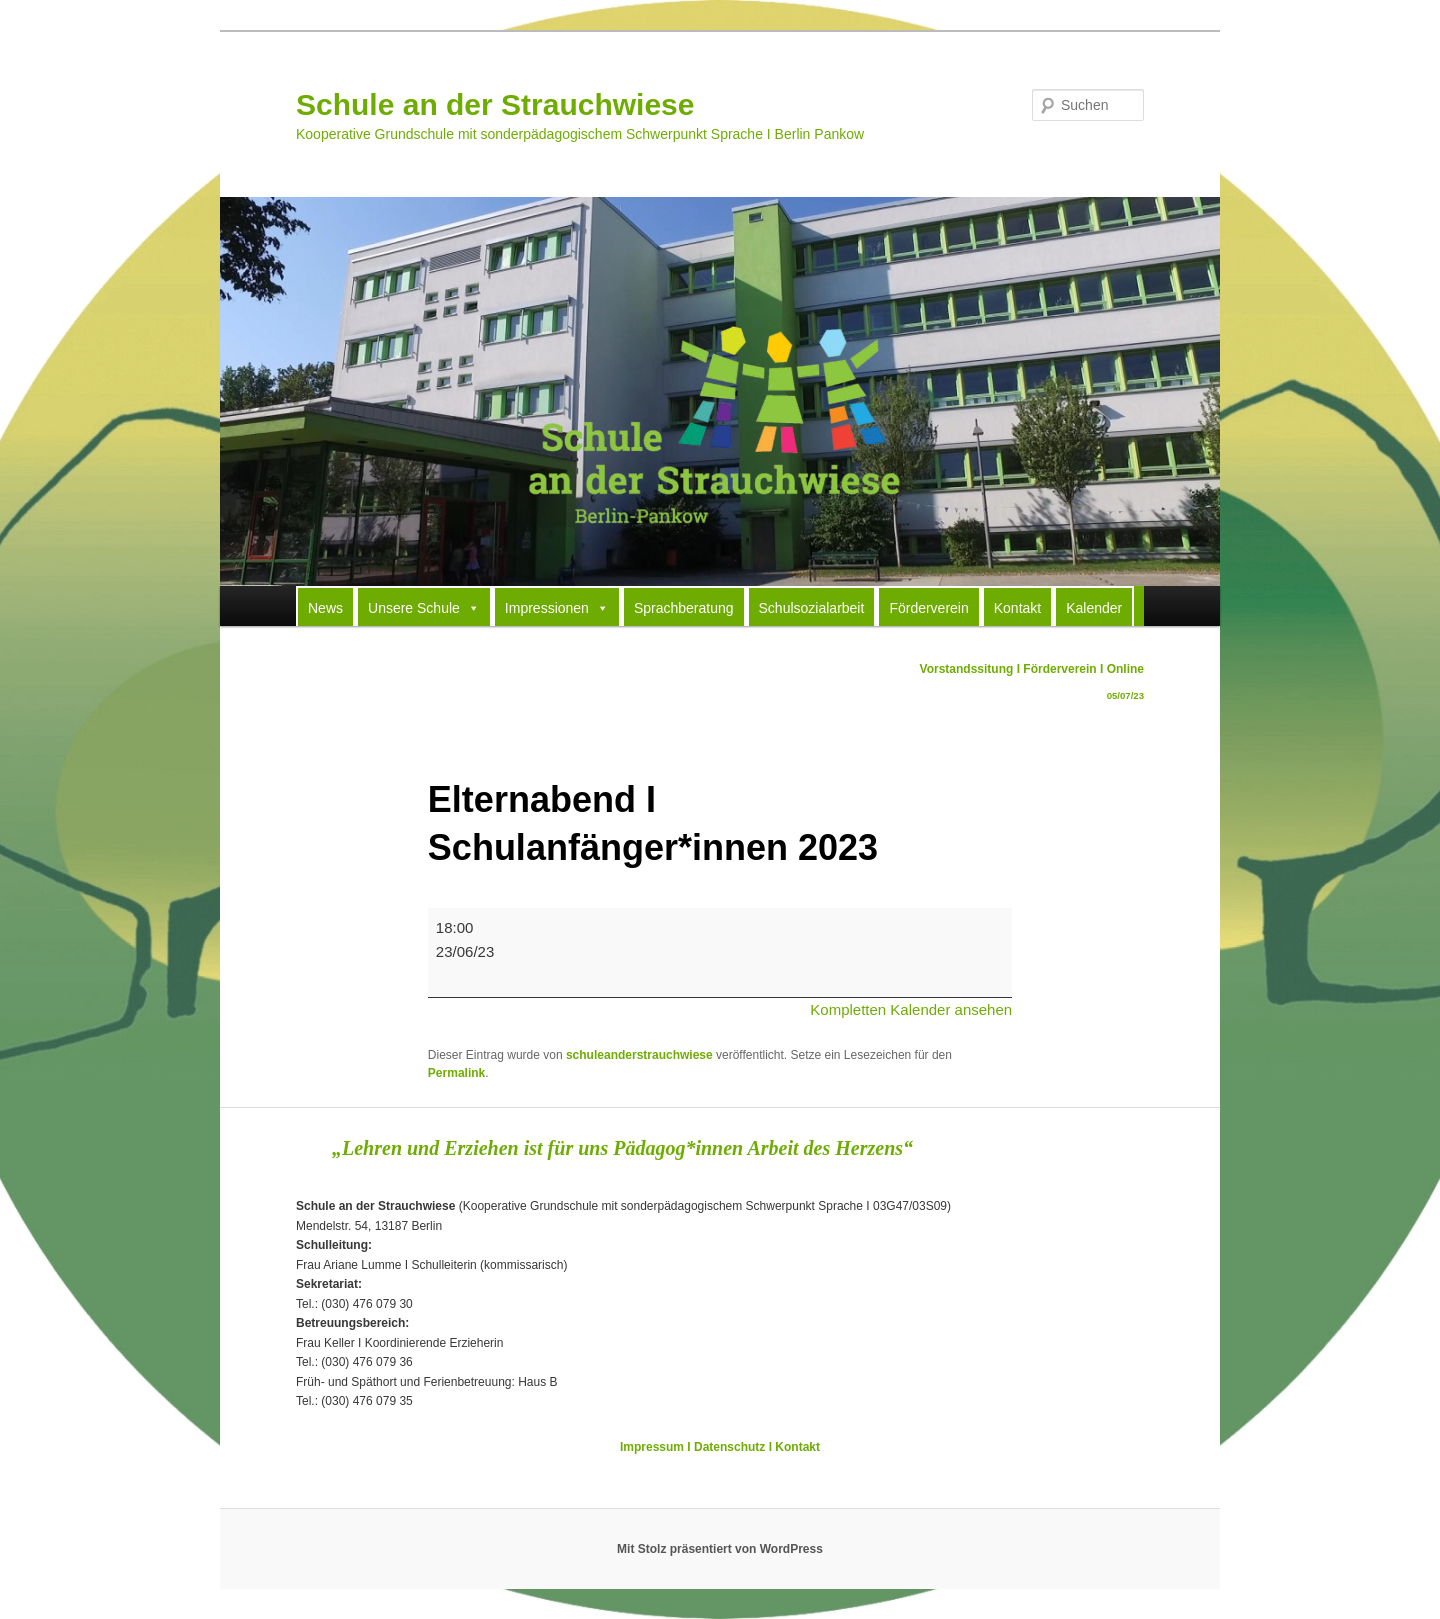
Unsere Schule (424, 607)
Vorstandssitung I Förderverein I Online (1032, 685)
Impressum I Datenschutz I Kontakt (720, 1447)
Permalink (456, 1073)
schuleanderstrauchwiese (639, 1055)
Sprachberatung (684, 608)
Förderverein (928, 608)
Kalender (1094, 608)
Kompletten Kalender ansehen (911, 1009)
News (325, 608)
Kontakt (1017, 608)
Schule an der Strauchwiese (495, 104)
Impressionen (557, 607)
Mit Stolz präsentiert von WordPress (720, 1549)
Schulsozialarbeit (812, 608)
